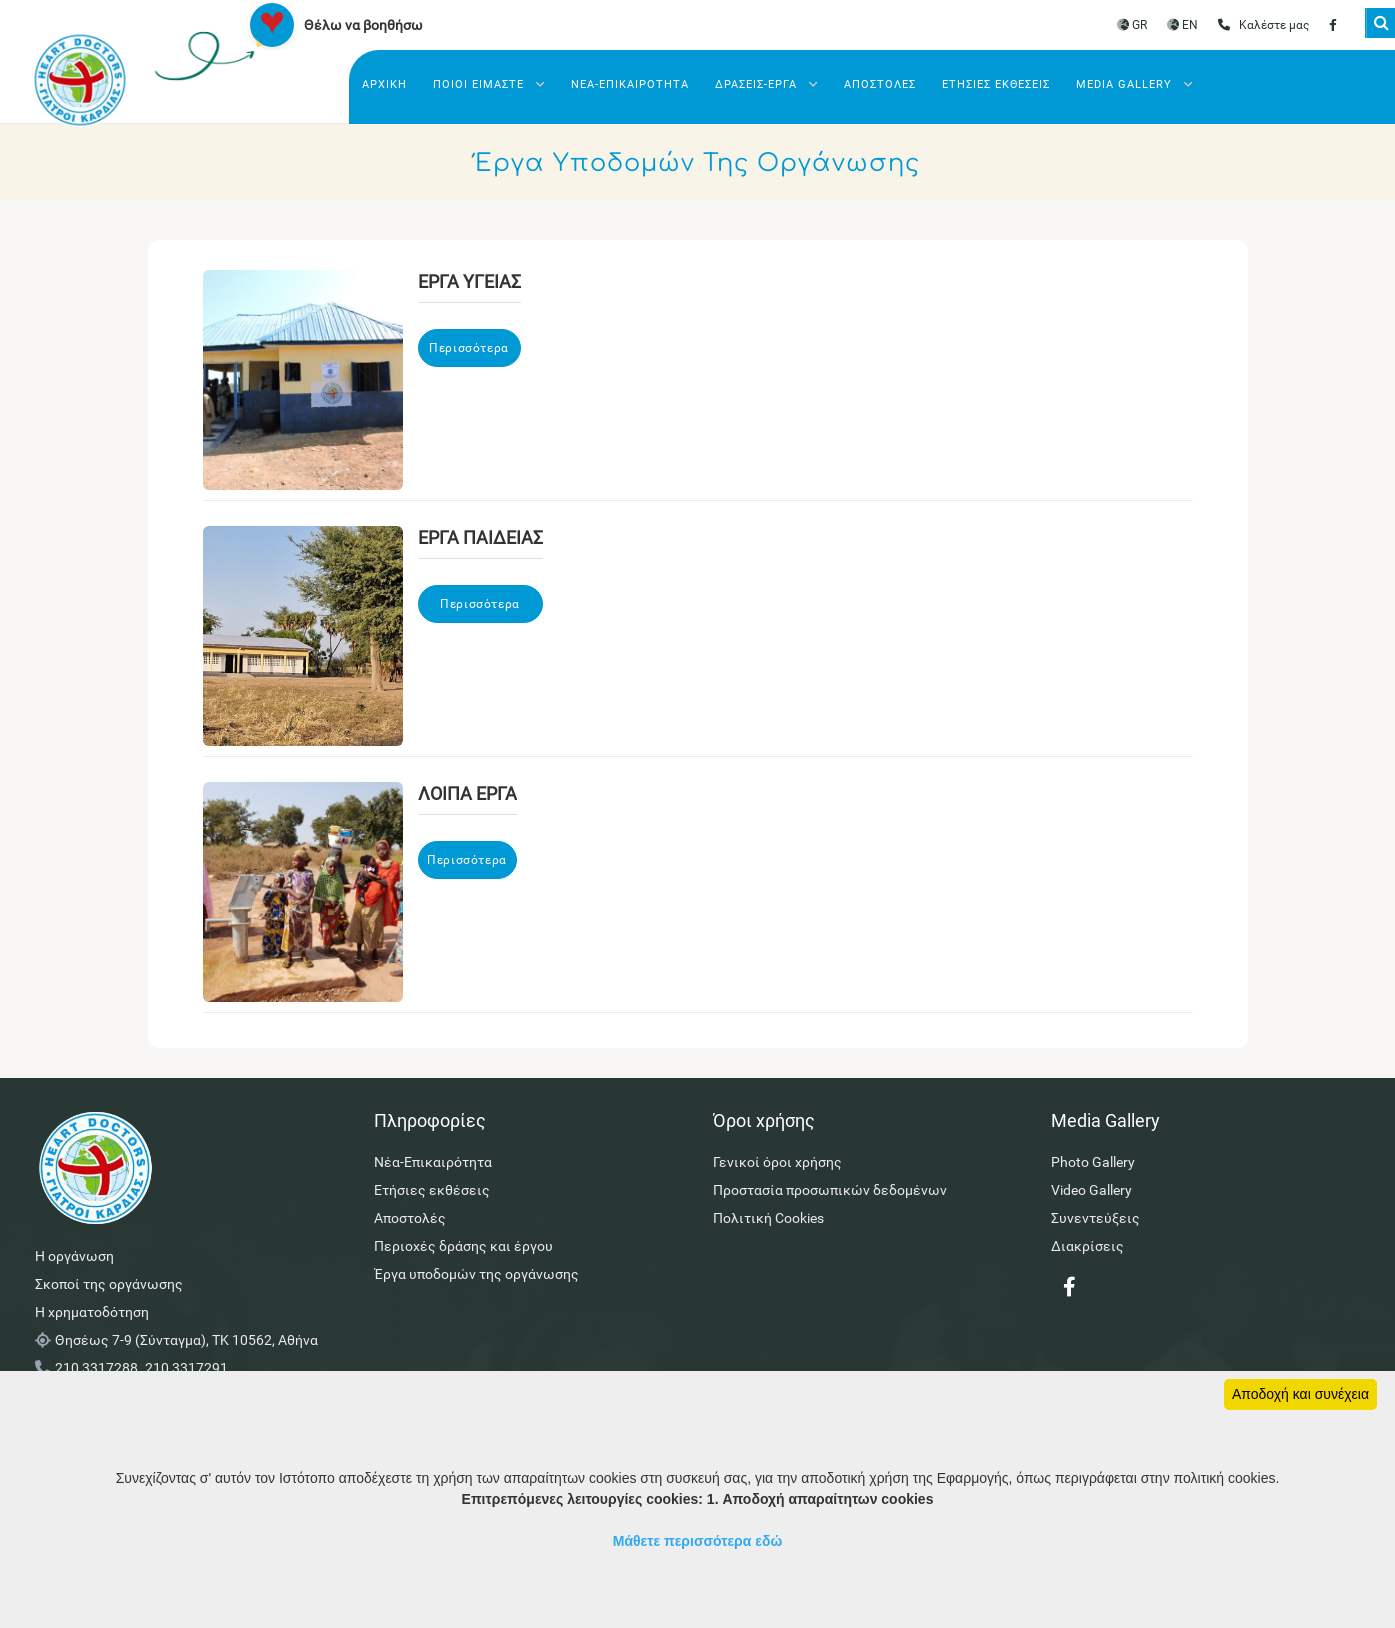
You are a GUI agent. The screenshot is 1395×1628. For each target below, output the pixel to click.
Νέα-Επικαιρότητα (630, 84)
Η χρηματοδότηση (92, 1312)
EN (1182, 25)
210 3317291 (186, 1368)
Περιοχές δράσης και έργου (463, 1246)
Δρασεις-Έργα (766, 84)
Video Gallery (1091, 1190)
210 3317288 (96, 1368)
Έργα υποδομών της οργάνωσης (476, 1274)
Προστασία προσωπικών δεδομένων (830, 1190)
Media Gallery (1134, 84)
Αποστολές (880, 84)
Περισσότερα (469, 348)
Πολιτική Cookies (768, 1218)
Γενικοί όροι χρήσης (777, 1162)
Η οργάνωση (74, 1256)
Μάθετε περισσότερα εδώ (698, 1541)
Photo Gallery (1093, 1162)
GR (1132, 25)
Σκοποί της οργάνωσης (109, 1284)
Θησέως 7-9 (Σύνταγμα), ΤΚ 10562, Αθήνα (186, 1340)
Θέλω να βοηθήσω (363, 25)
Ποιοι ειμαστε (489, 84)
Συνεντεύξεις (1095, 1218)
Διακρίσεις (1087, 1246)
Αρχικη (384, 84)
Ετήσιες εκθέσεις (996, 84)
